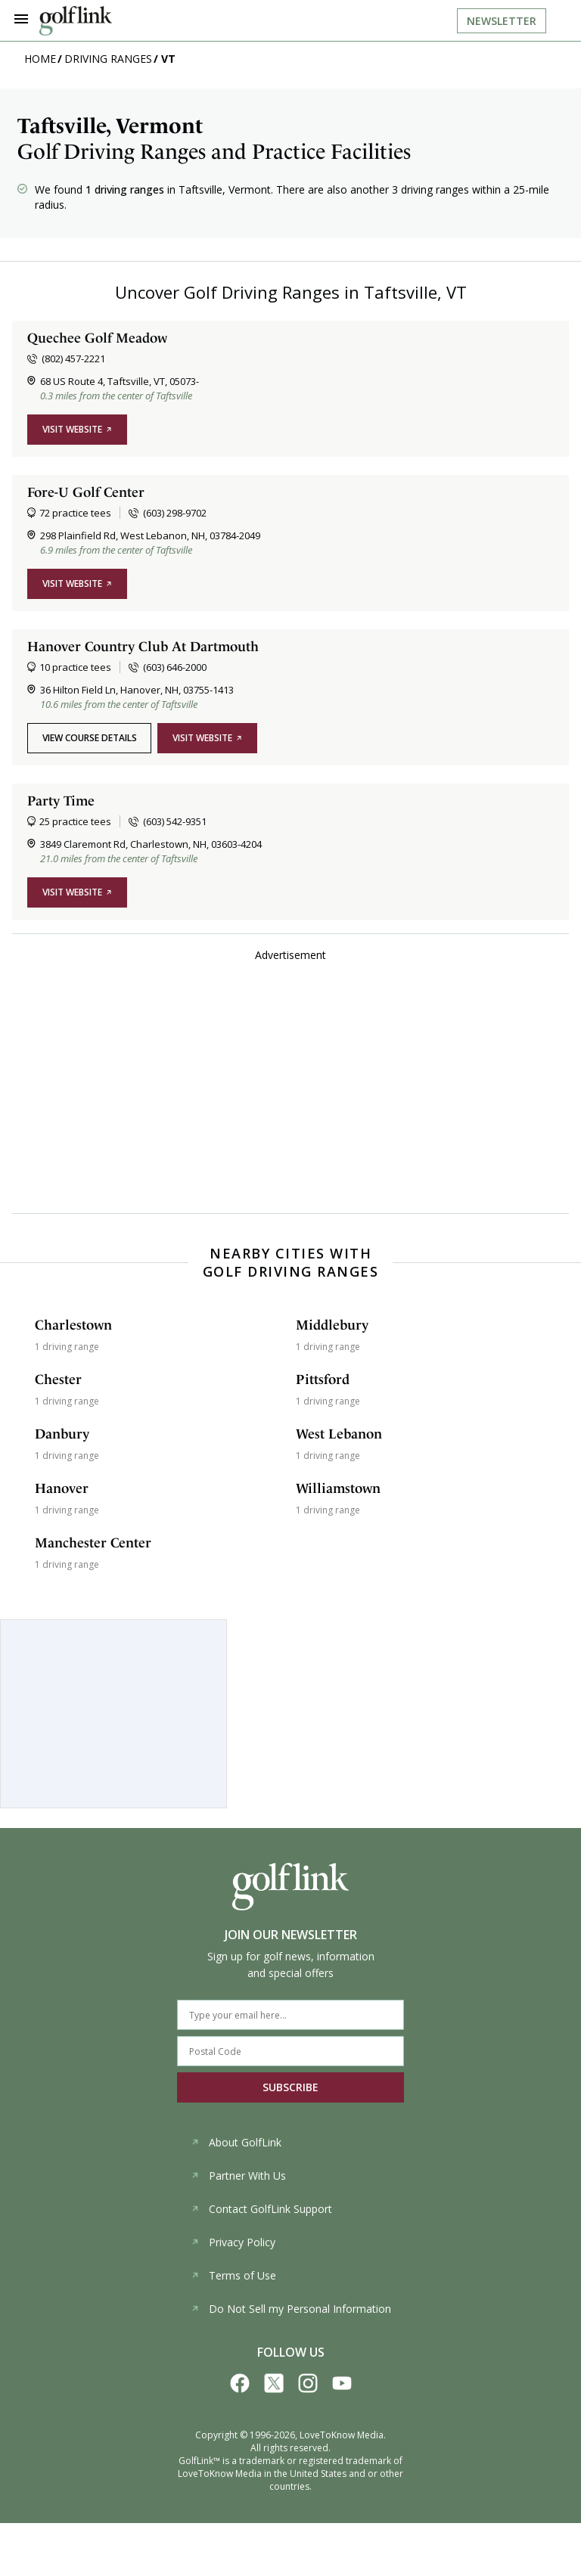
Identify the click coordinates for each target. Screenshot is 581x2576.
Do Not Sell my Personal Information (291, 2308)
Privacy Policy (233, 2242)
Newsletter (501, 21)
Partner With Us (238, 2175)
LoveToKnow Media (342, 2435)
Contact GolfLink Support (261, 2209)
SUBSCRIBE (290, 2087)
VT (168, 58)
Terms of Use (233, 2275)
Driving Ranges (108, 58)
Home (40, 58)
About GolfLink (236, 2142)
